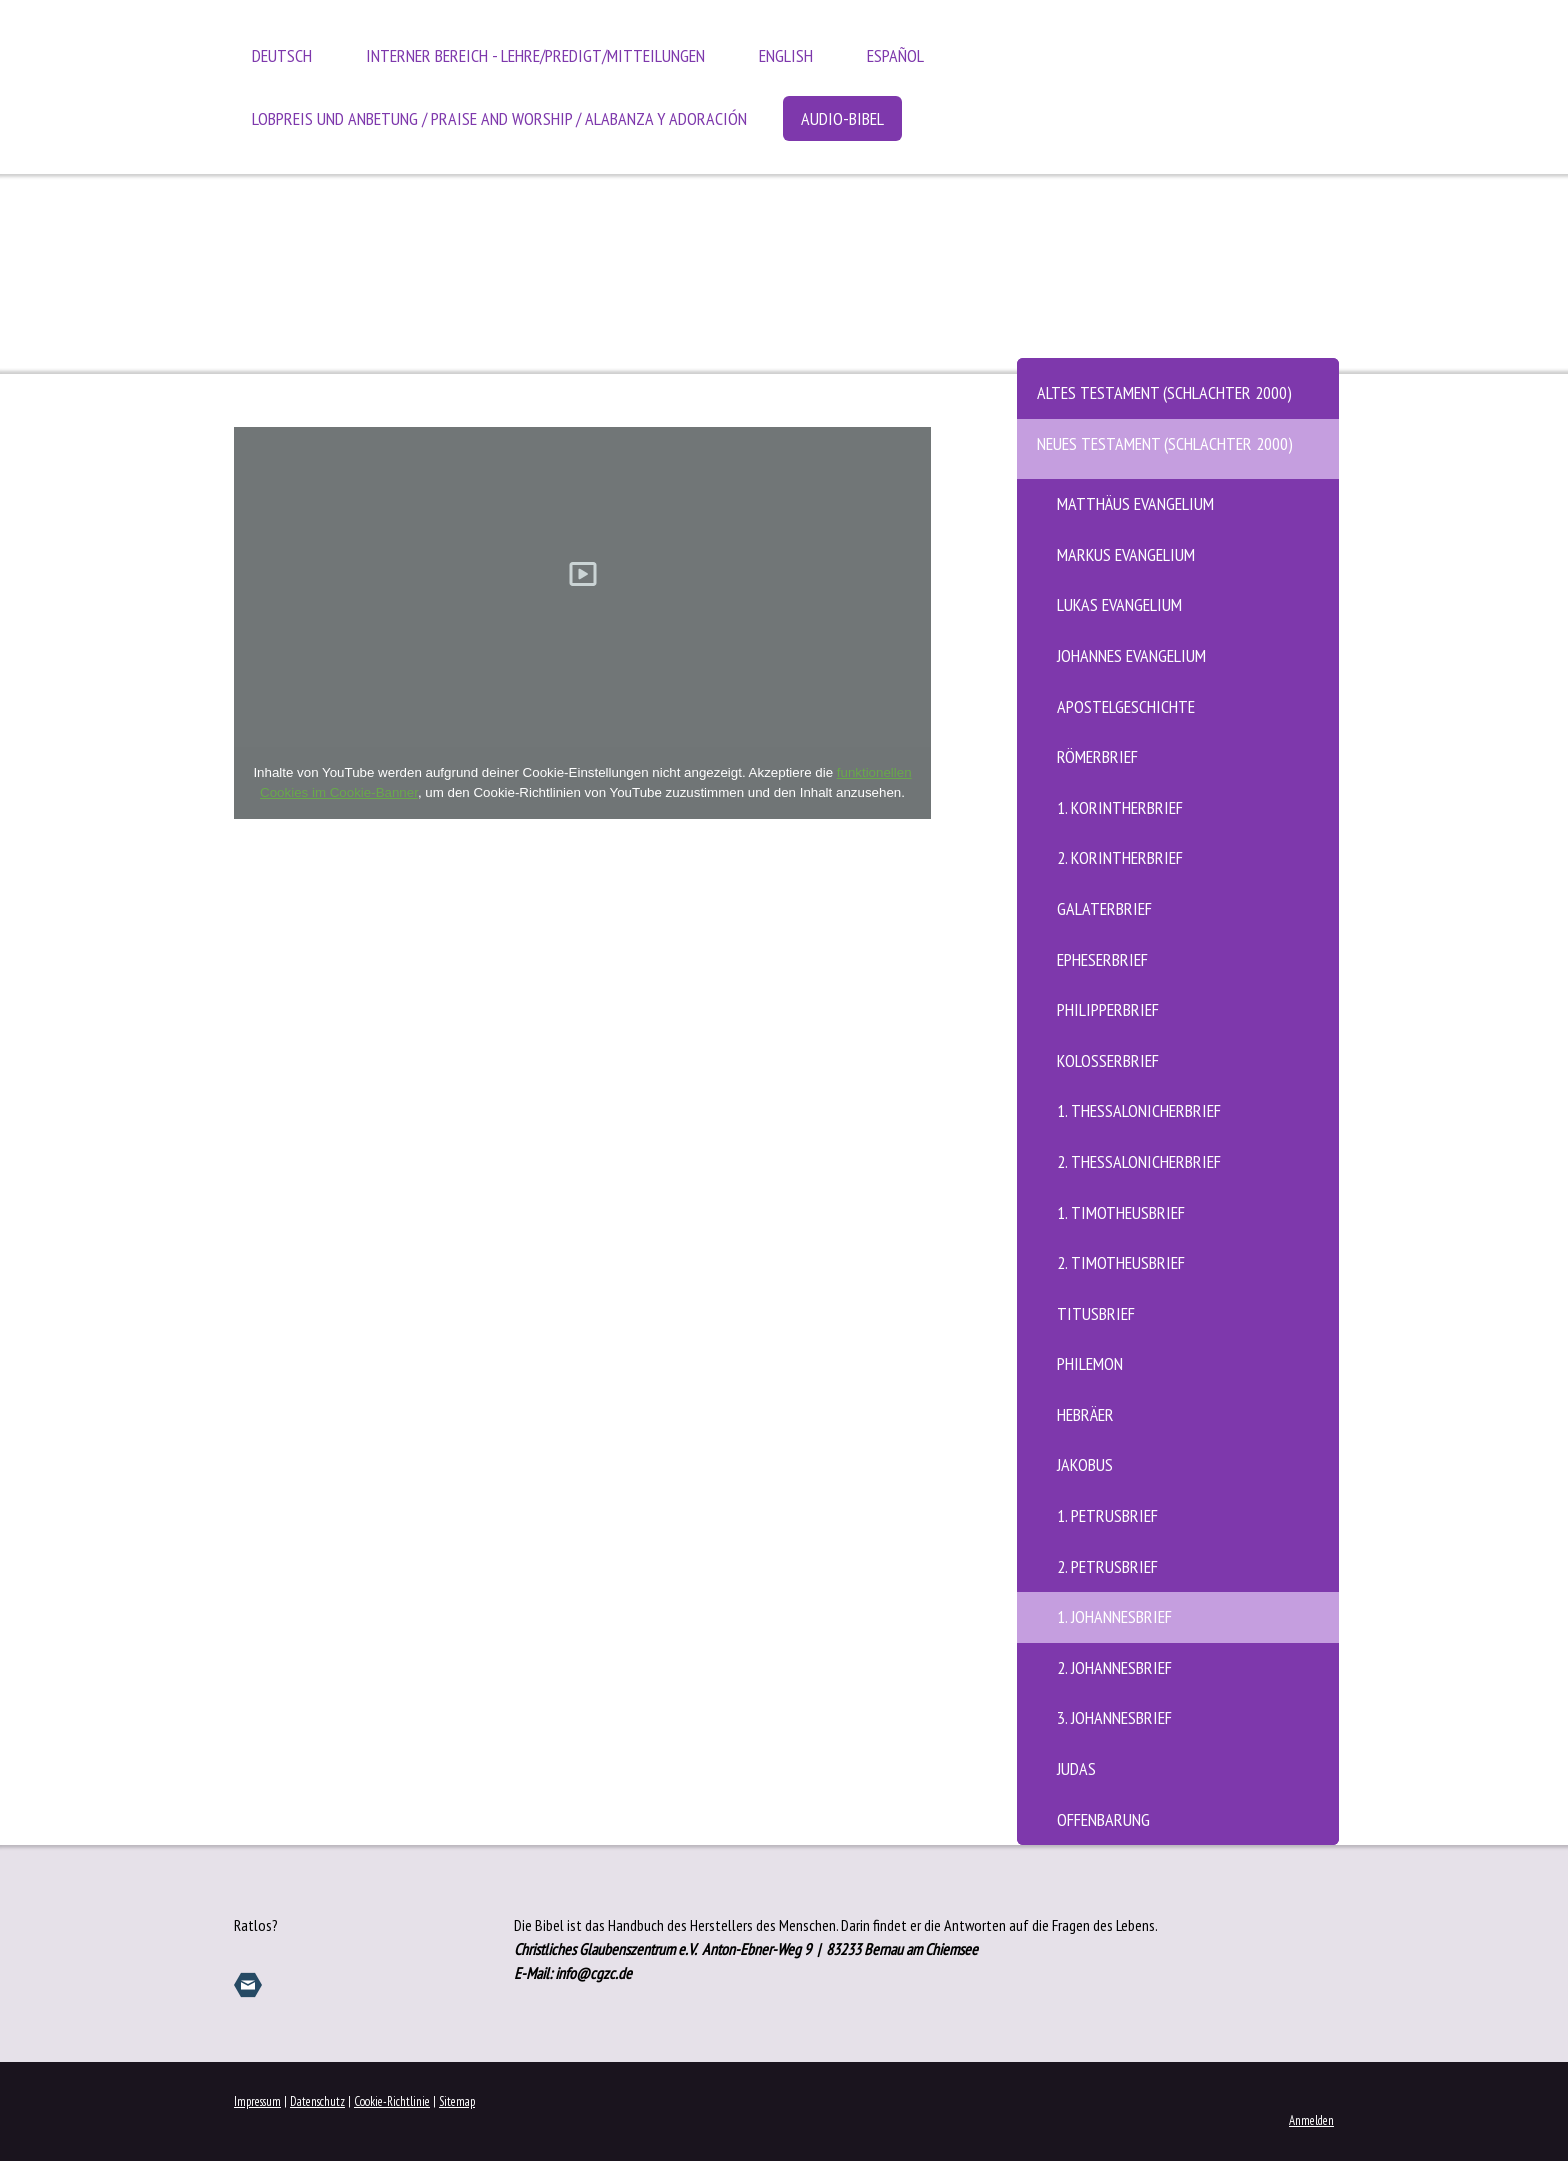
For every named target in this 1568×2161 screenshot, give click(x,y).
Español (895, 55)
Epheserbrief (1102, 959)
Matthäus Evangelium (1135, 503)
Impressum (257, 2101)
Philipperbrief (1108, 1009)
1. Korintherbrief (1120, 807)
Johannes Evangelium (1131, 655)
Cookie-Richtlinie (392, 2101)
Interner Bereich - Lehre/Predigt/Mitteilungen (535, 55)
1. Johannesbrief (1114, 1616)
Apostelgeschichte (1126, 706)
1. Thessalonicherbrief (1139, 1110)
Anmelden (1311, 2120)
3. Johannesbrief (1114, 1717)
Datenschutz (317, 2101)
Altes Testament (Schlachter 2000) (1164, 392)
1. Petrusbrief (1107, 1515)
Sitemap (457, 2101)
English (786, 55)
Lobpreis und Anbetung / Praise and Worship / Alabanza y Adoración (499, 118)
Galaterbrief (1104, 908)
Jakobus (1085, 1464)
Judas (1076, 1768)
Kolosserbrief (1108, 1060)
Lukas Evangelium (1119, 604)
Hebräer (1085, 1414)
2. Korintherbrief (1120, 857)
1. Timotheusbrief (1121, 1212)
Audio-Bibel (842, 118)
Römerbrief (1097, 756)
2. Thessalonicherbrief (1139, 1161)
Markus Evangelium (1126, 554)
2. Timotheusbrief (1121, 1262)
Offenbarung (1103, 1819)
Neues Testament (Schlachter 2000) (1165, 443)
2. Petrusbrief (1107, 1566)
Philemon (1090, 1363)
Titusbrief (1096, 1313)
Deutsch (282, 55)
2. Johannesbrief (1114, 1667)
